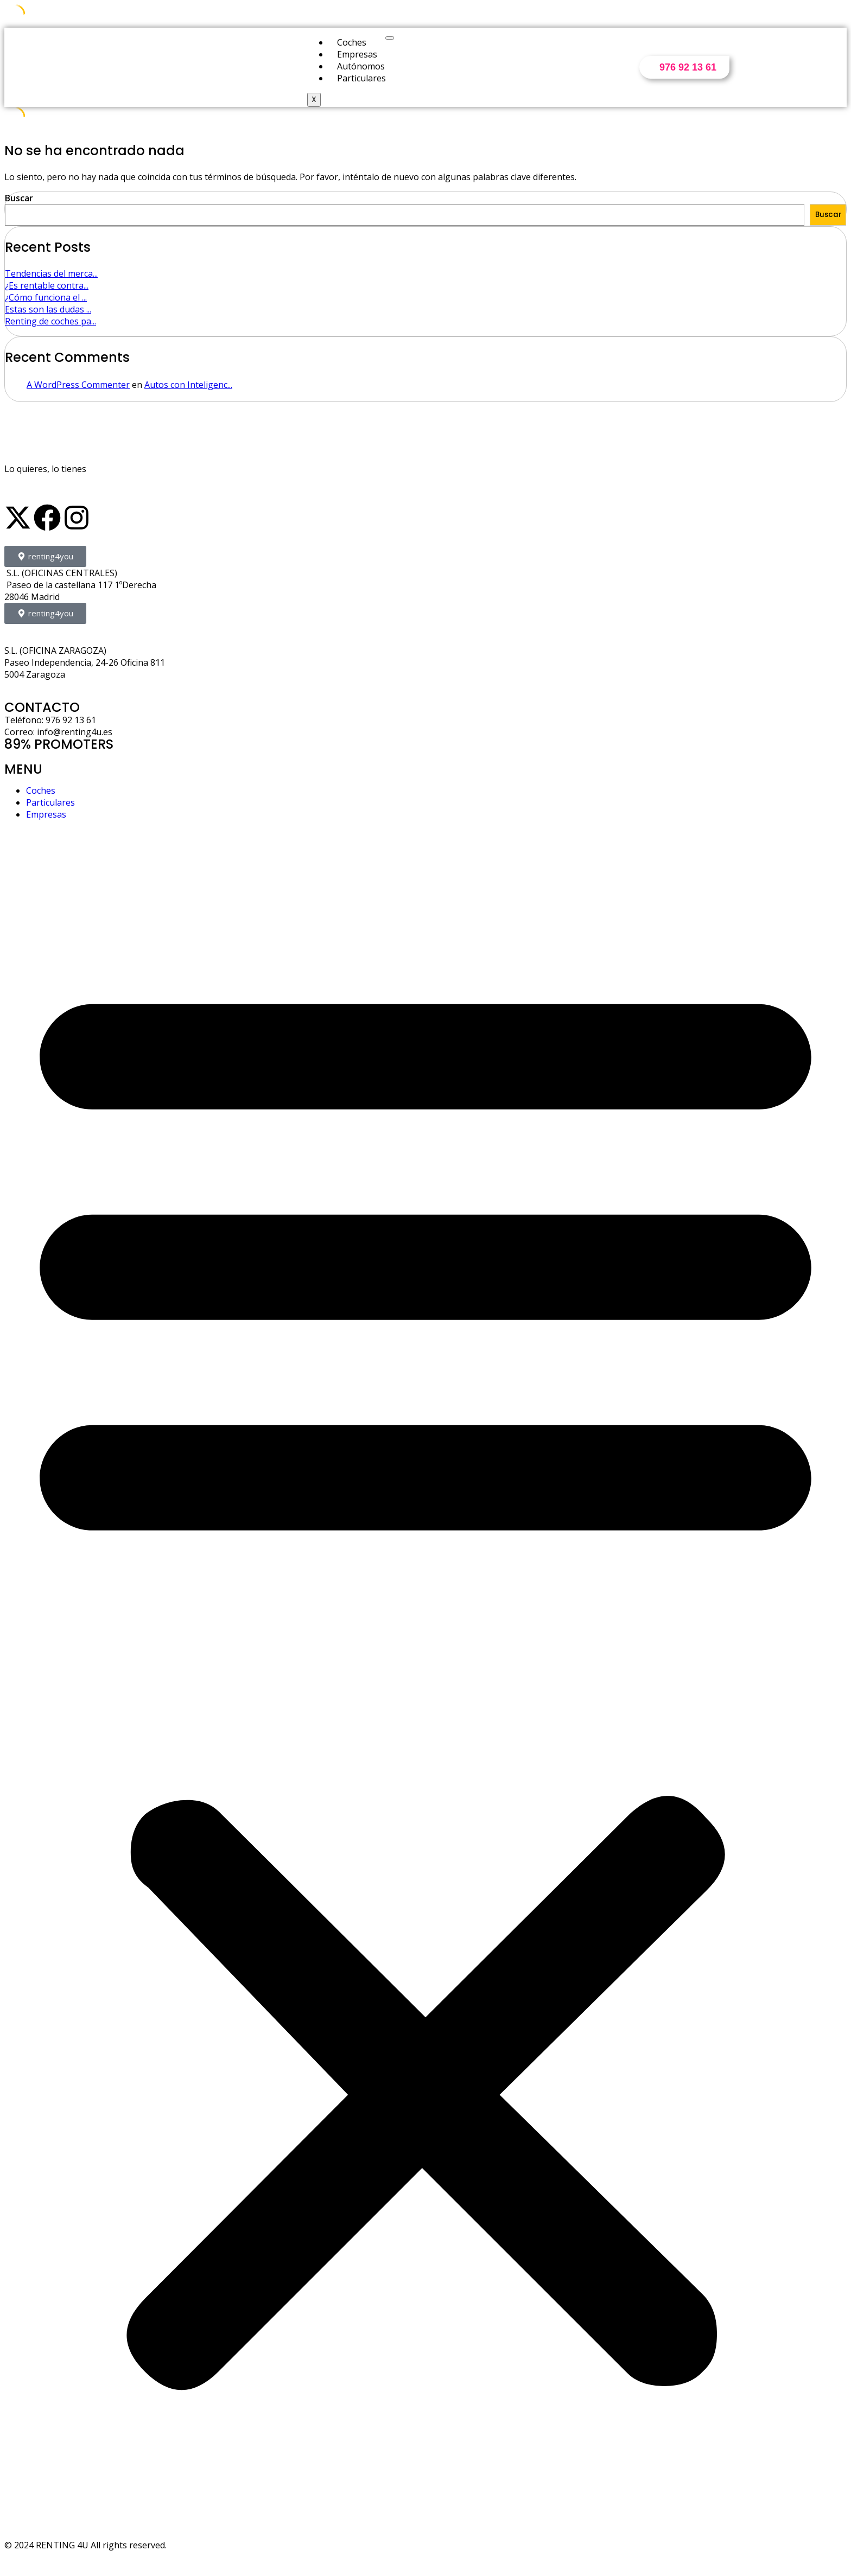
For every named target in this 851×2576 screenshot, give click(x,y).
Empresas (357, 54)
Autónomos (361, 66)
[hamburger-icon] (389, 38)
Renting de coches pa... (50, 321)
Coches (351, 42)
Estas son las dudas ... (48, 309)
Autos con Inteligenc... (188, 385)
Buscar (19, 198)
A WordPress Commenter (78, 385)
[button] (425, 1673)
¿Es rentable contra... (46, 285)
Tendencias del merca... (51, 273)
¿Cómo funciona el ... (46, 297)
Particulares (361, 78)
